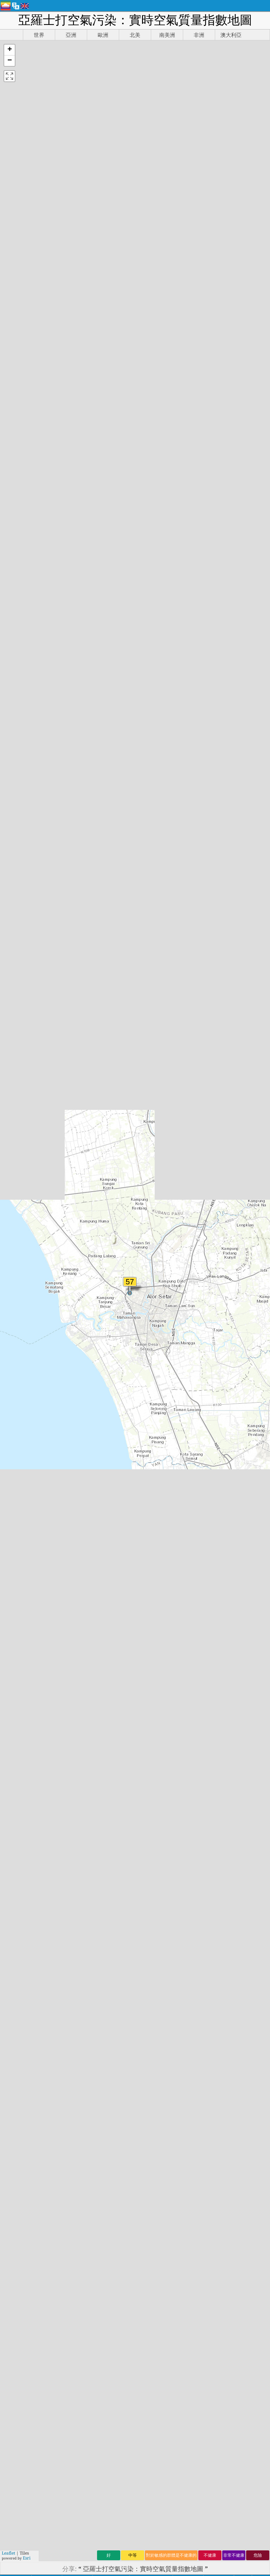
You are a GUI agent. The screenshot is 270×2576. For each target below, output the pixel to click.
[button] (9, 50)
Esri (27, 2558)
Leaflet (8, 2553)
